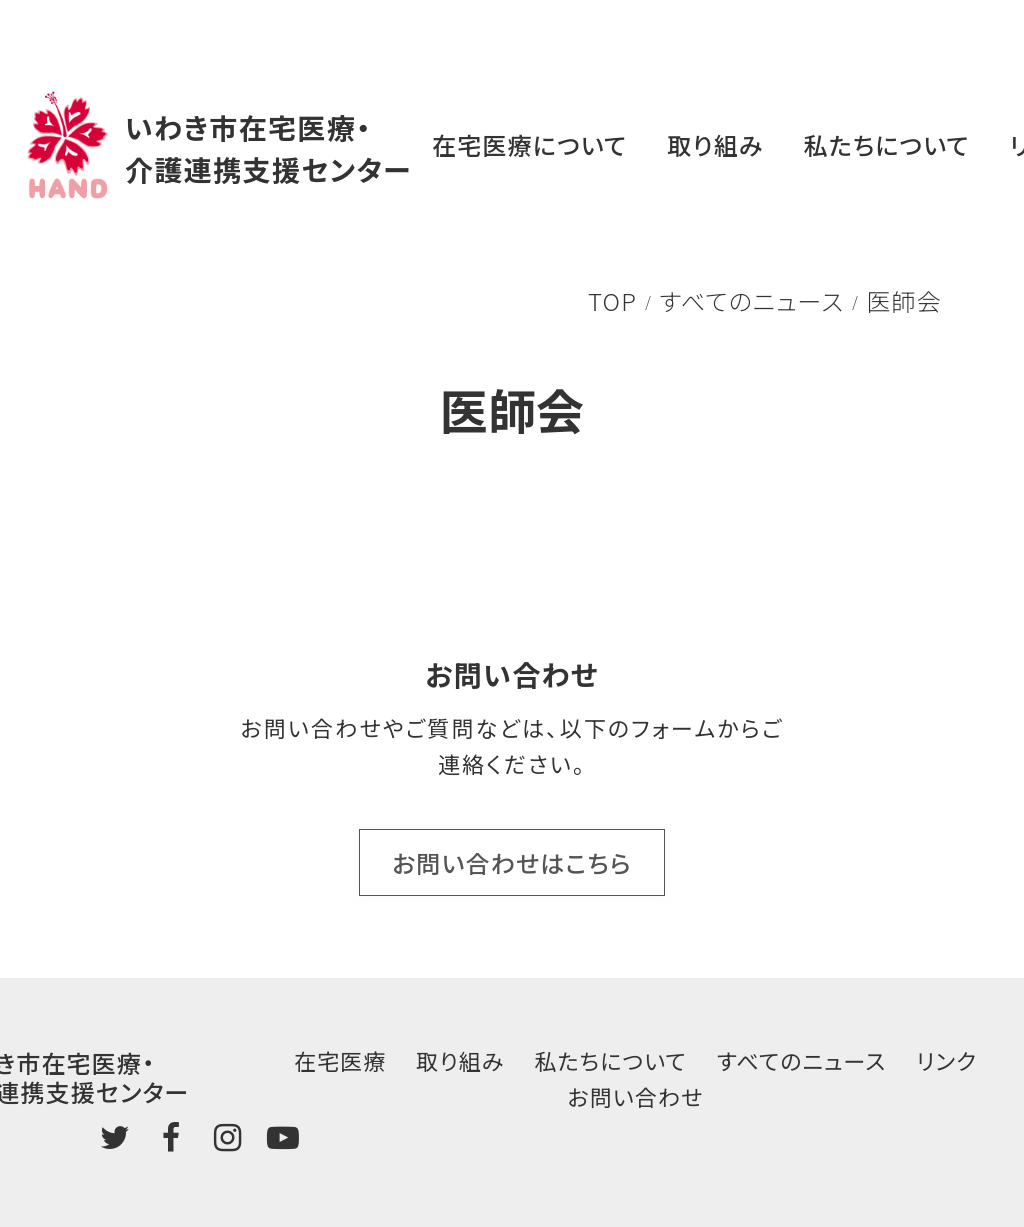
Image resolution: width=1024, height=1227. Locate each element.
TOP (612, 300)
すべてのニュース (751, 300)
